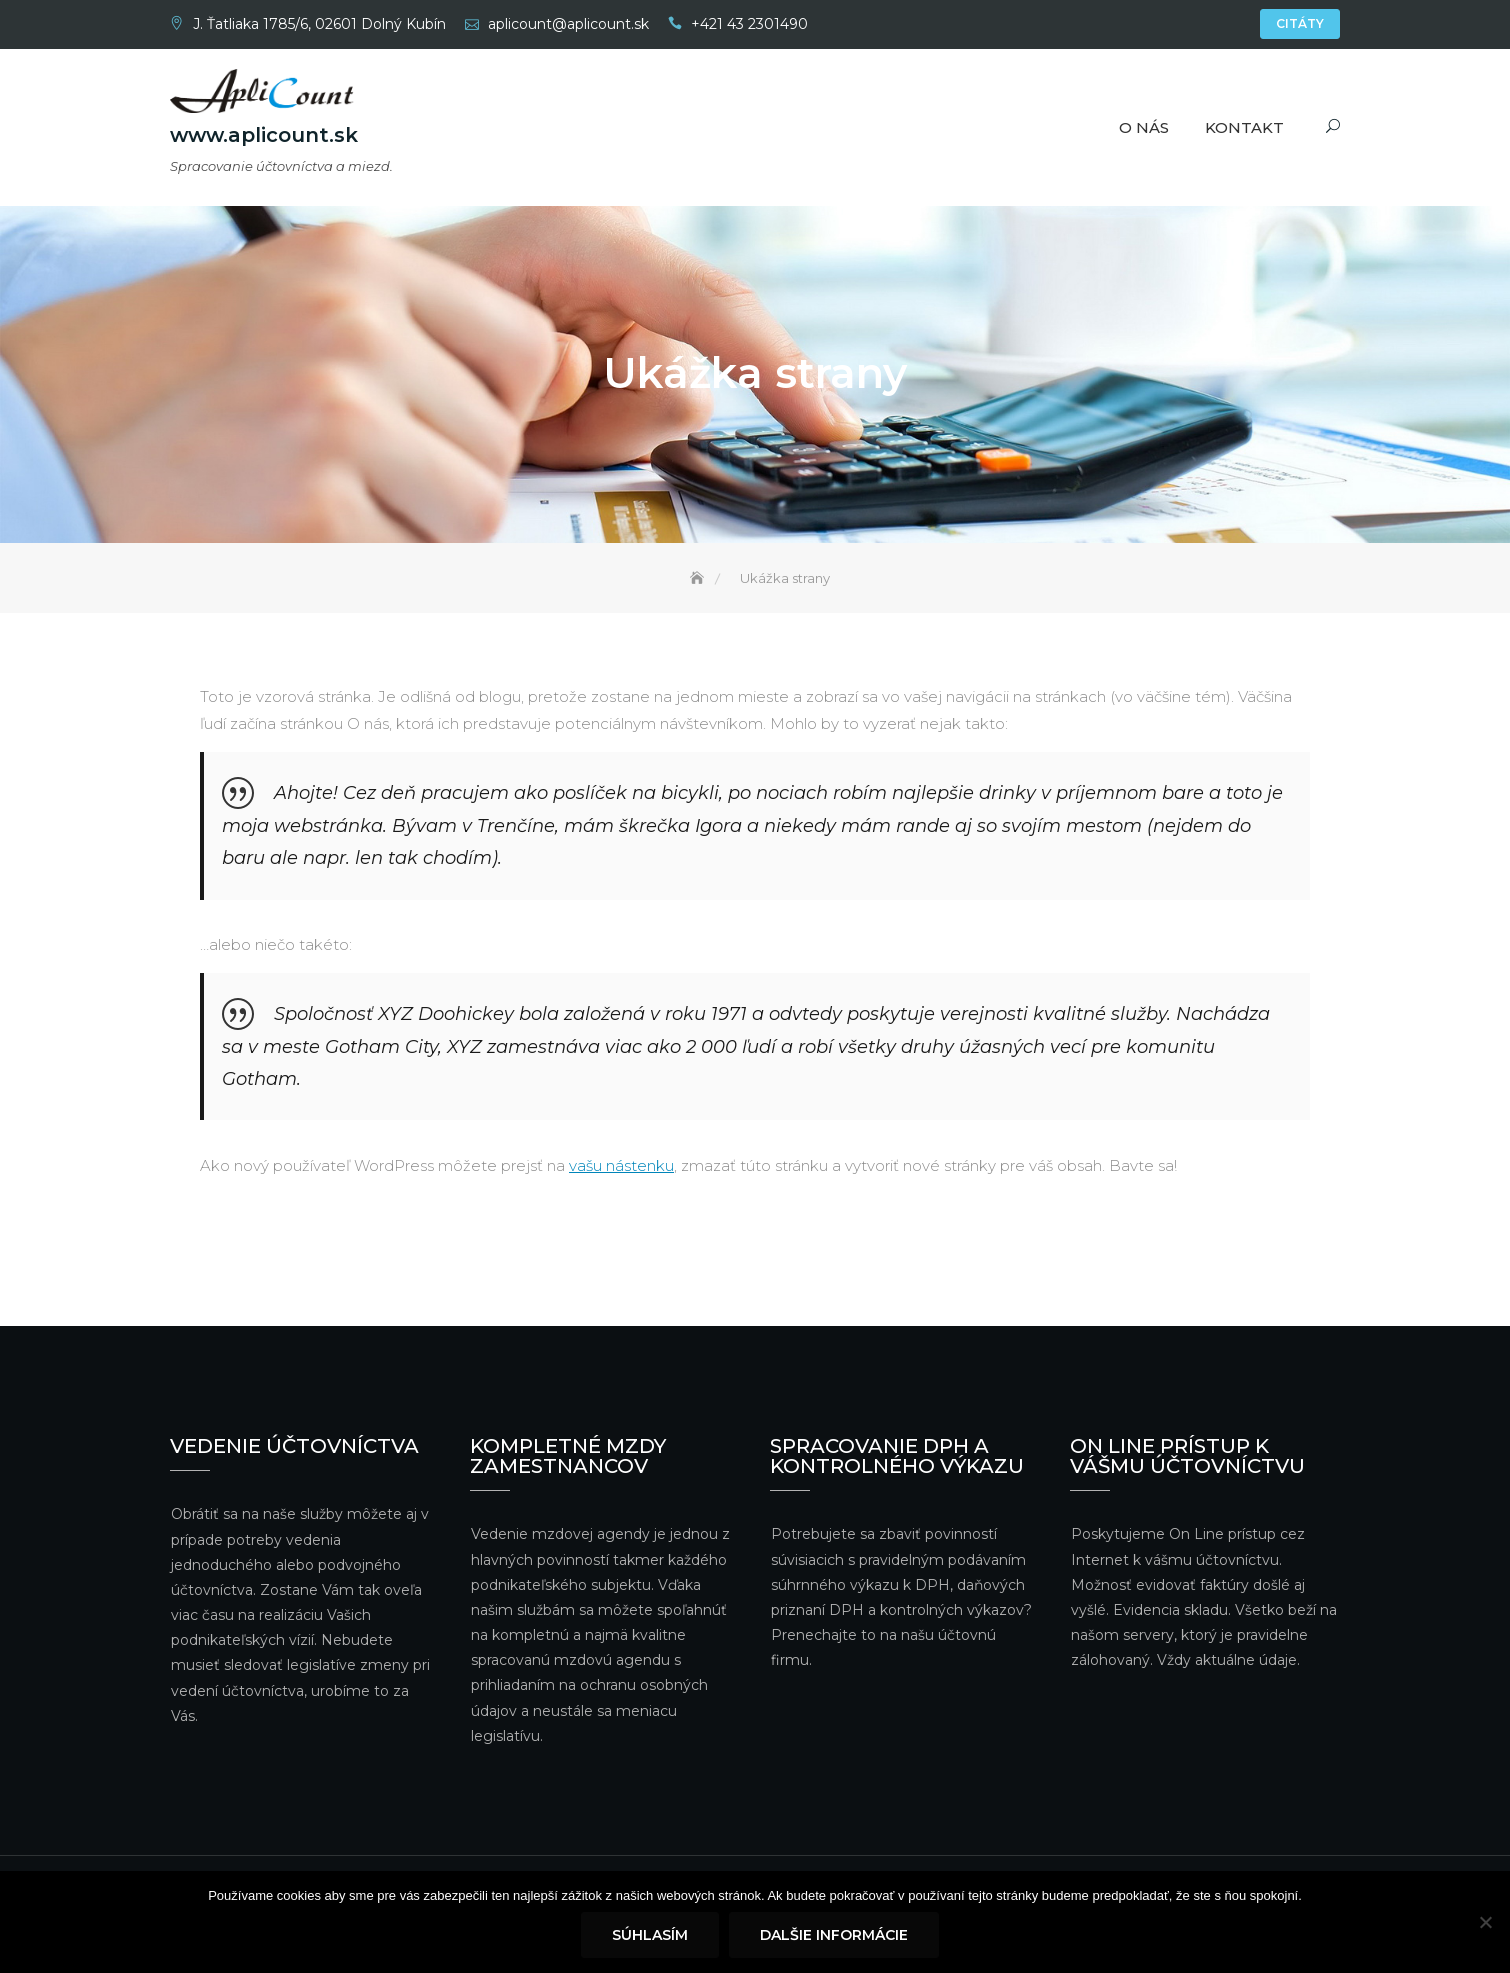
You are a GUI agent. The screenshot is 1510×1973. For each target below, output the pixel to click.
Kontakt (1244, 127)
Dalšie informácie (834, 1935)
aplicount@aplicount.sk (568, 24)
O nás (1144, 127)
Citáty (1300, 23)
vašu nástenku (621, 1168)
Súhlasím (650, 1935)
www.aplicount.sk (264, 135)
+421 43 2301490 (749, 24)
